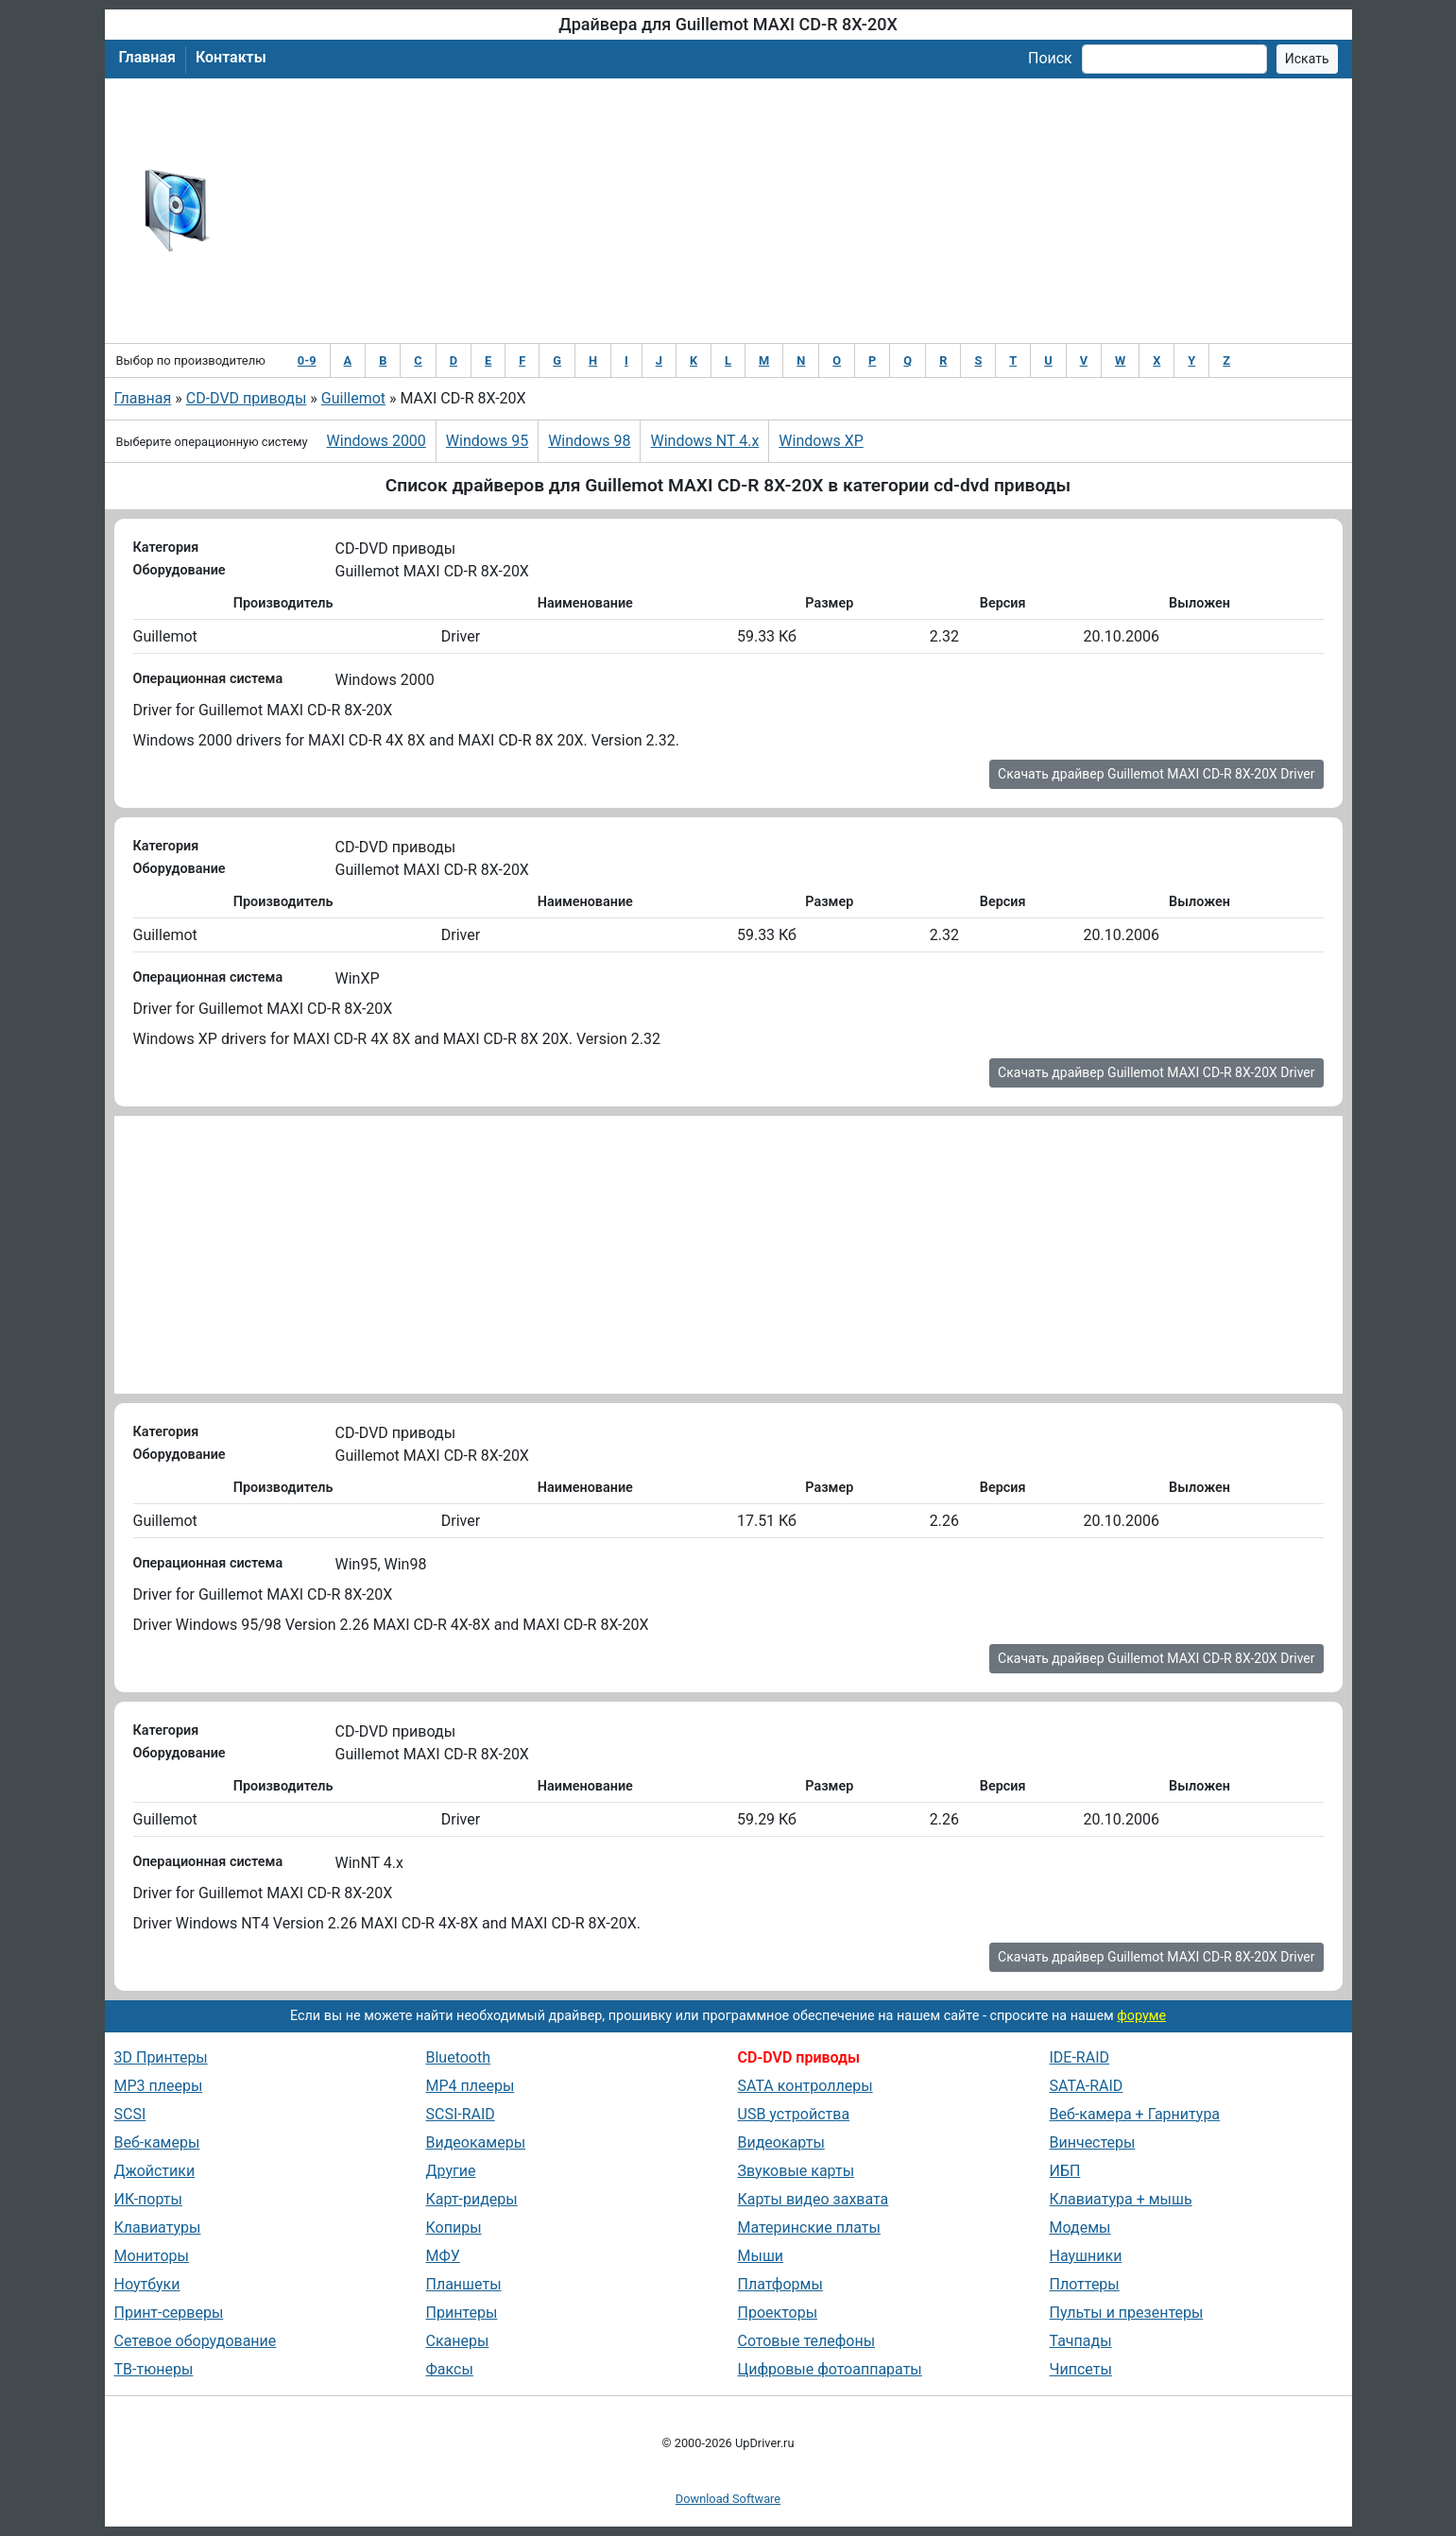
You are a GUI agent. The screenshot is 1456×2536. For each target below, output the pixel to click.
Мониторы (151, 2256)
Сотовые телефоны (807, 2341)
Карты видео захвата (813, 2199)
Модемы (1080, 2227)
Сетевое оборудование (195, 2341)
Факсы (449, 2369)
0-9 (307, 360)
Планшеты (464, 2284)
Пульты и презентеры (1127, 2313)
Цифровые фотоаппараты (830, 2369)
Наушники (1086, 2256)
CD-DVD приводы (246, 398)
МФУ (443, 2256)
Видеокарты (781, 2142)
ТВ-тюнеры (154, 2369)
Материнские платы (809, 2227)
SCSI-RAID (460, 2114)
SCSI (130, 2114)
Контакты (231, 57)
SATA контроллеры (805, 2086)
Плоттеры (1085, 2284)
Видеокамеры (476, 2142)
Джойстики (155, 2171)
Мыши (761, 2256)
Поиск (1050, 58)
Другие (451, 2171)
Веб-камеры (157, 2142)
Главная (147, 57)
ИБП (1065, 2171)
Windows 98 (589, 441)
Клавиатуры (157, 2227)
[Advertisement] (790, 210)
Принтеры (462, 2313)
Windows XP (821, 441)
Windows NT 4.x (704, 441)
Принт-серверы (169, 2313)
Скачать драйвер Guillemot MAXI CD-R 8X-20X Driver (1156, 773)
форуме (1141, 2016)
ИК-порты (148, 2199)
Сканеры (457, 2341)
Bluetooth (458, 2057)
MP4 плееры (470, 2086)
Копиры (454, 2227)
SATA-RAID (1086, 2086)
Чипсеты (1081, 2369)
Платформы (780, 2284)
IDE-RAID (1080, 2057)
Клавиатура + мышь (1121, 2199)
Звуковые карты (796, 2171)
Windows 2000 (376, 441)
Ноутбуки (147, 2284)
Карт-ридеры (472, 2199)
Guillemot (353, 398)
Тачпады (1081, 2341)
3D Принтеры (161, 2057)
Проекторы (778, 2313)
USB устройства (794, 2114)
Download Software (728, 2499)
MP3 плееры (158, 2086)
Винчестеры (1093, 2142)
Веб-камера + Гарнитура (1135, 2114)
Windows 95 (487, 441)
